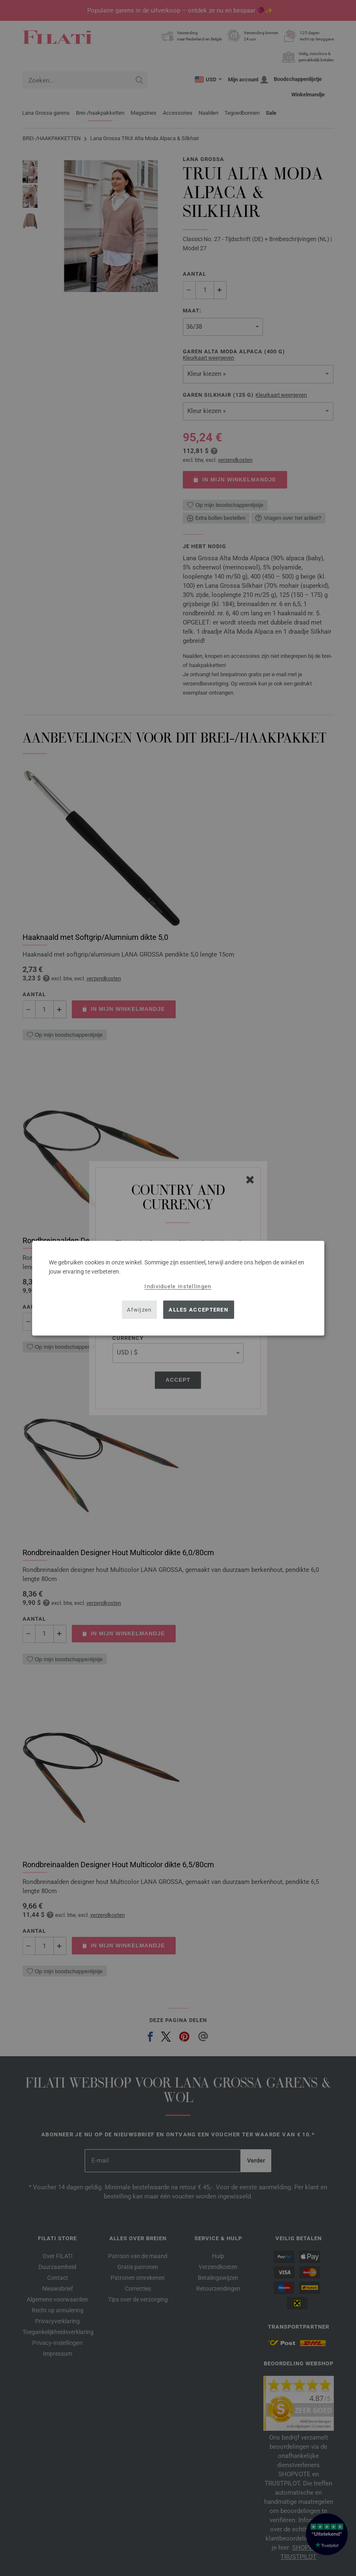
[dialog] (178, 1288)
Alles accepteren (198, 1310)
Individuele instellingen (177, 1286)
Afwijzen (139, 1310)
